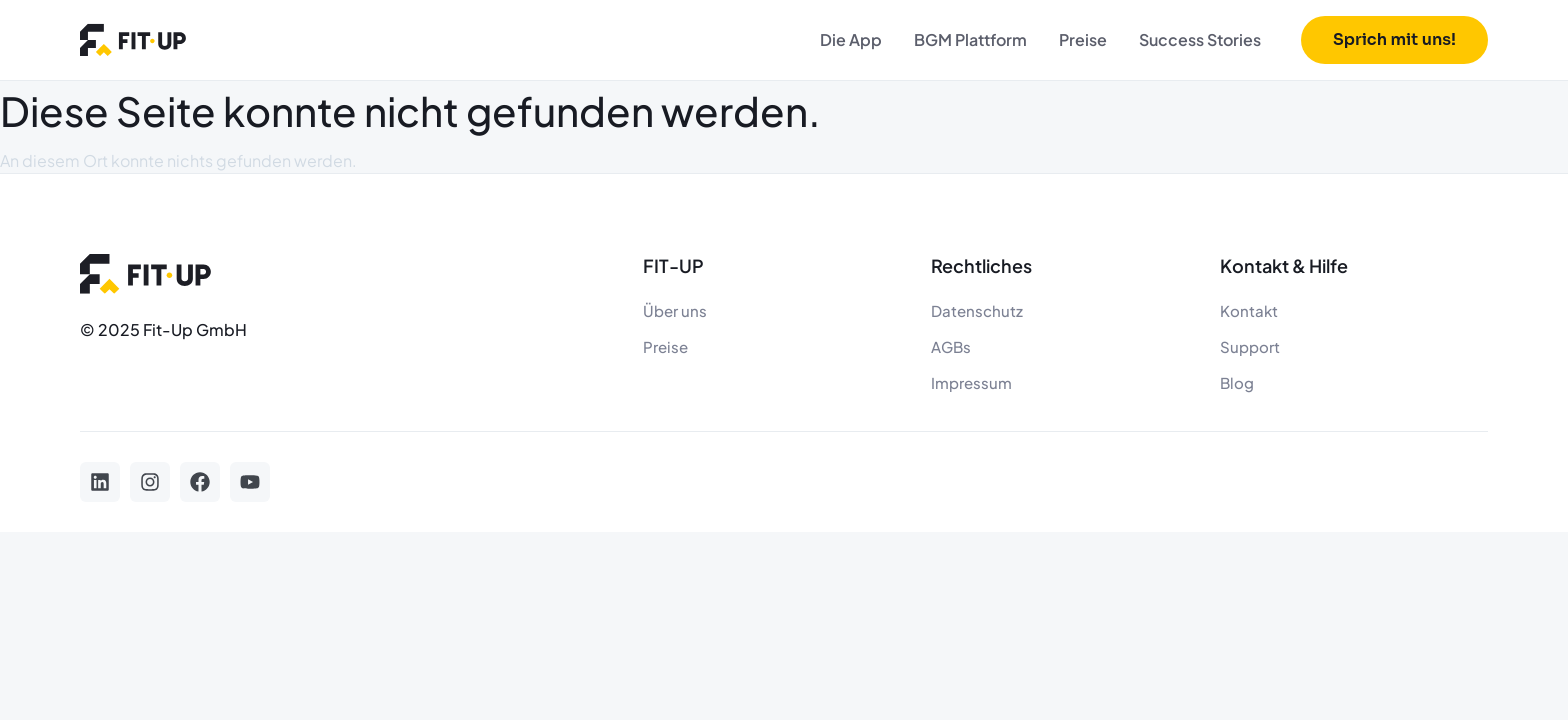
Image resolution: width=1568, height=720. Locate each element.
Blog (1237, 382)
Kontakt (1249, 310)
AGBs (951, 346)
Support (1250, 346)
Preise (1083, 39)
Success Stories (1200, 39)
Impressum (971, 382)
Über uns (675, 310)
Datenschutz (977, 310)
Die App (851, 39)
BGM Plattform (970, 39)
